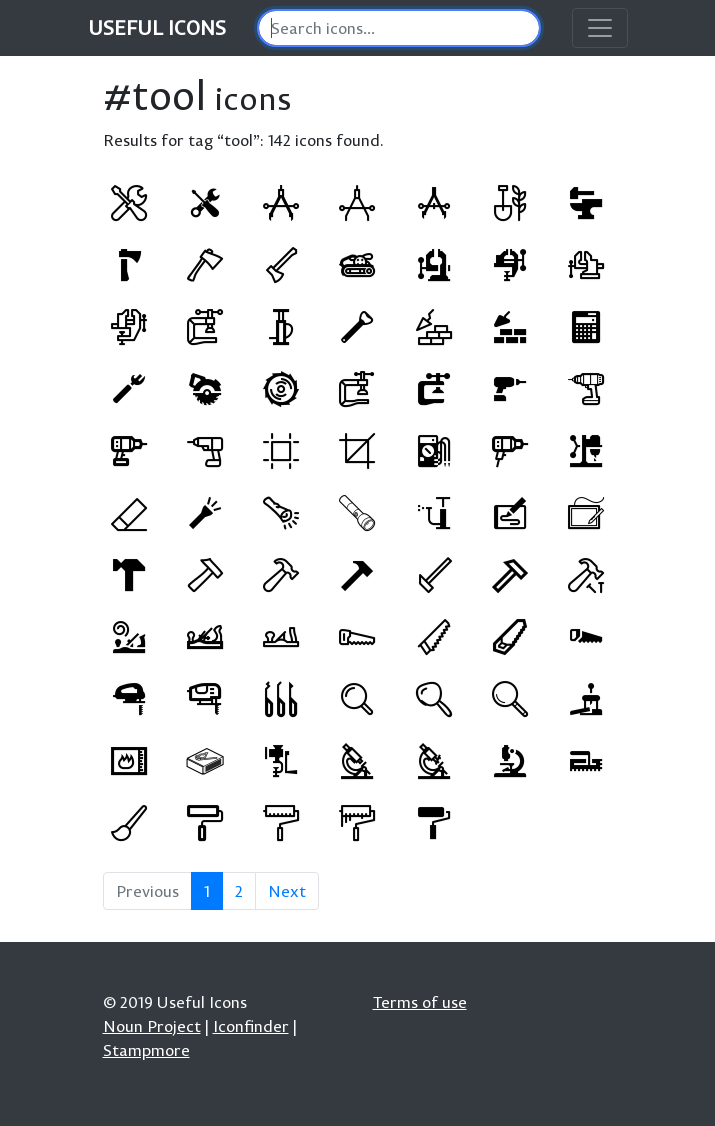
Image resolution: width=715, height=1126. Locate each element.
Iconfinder (251, 1026)
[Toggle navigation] (600, 28)
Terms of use (420, 1002)
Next (287, 891)
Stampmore (146, 1050)
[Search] (399, 28)
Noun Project (152, 1026)
